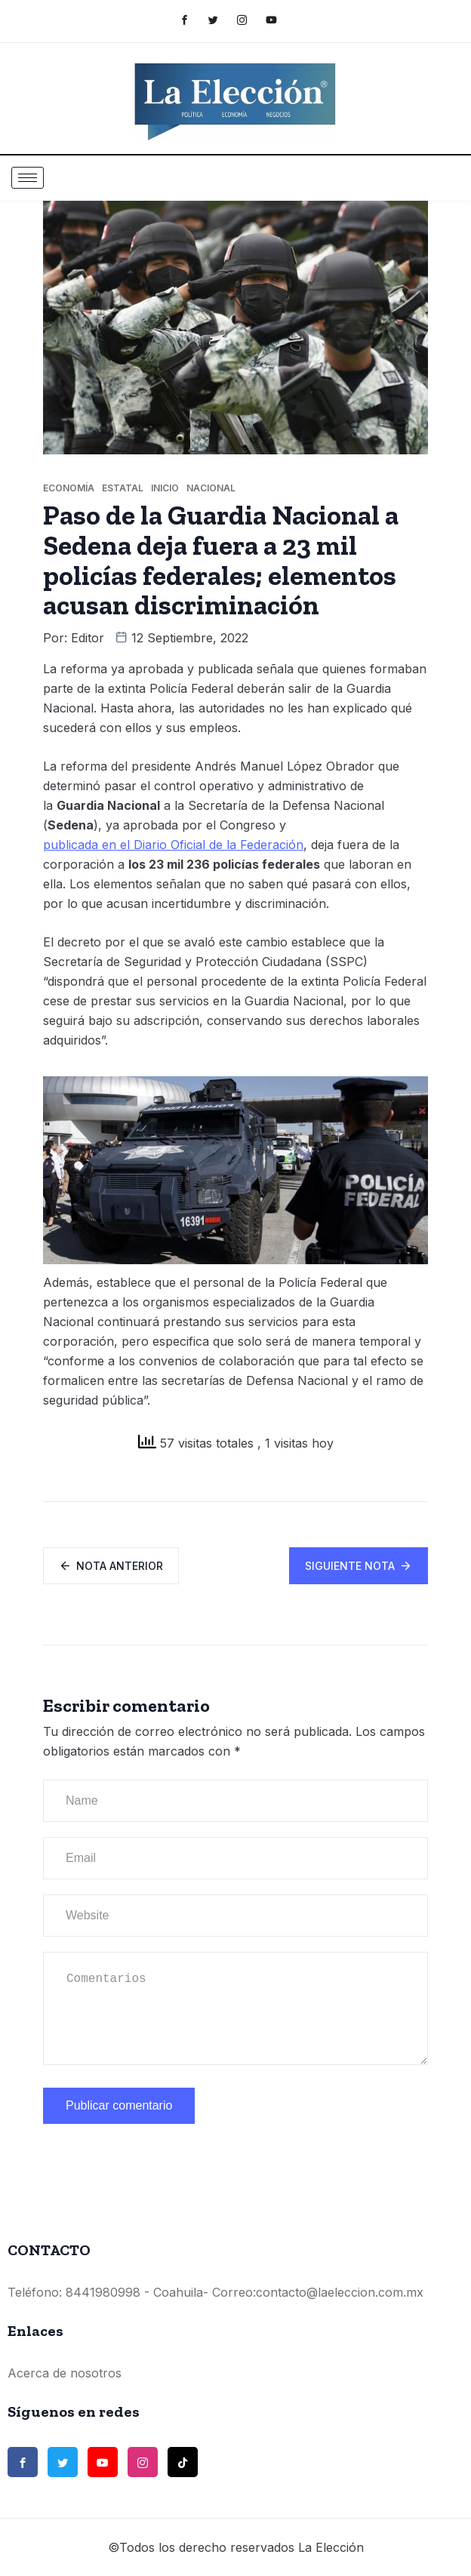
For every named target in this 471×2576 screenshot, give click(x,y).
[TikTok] (183, 2462)
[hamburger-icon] (27, 178)
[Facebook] (192, 19)
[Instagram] (249, 19)
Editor (87, 637)
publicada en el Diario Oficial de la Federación (173, 844)
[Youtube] (279, 19)
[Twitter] (220, 19)
